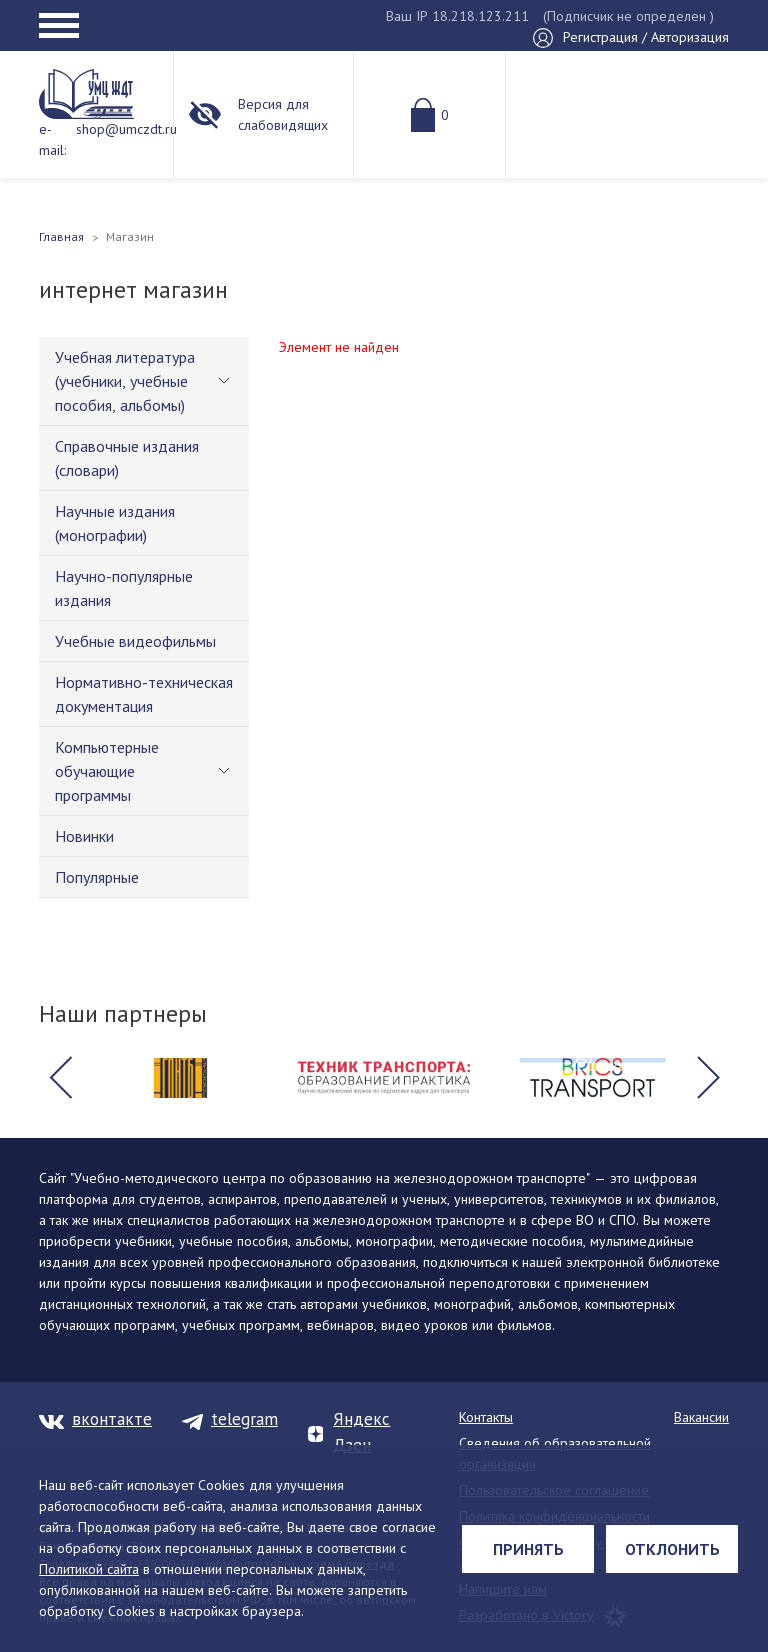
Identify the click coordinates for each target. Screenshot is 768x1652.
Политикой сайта (89, 1569)
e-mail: (52, 139)
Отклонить (672, 1549)
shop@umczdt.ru (126, 129)
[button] (60, 1078)
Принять (528, 1549)
